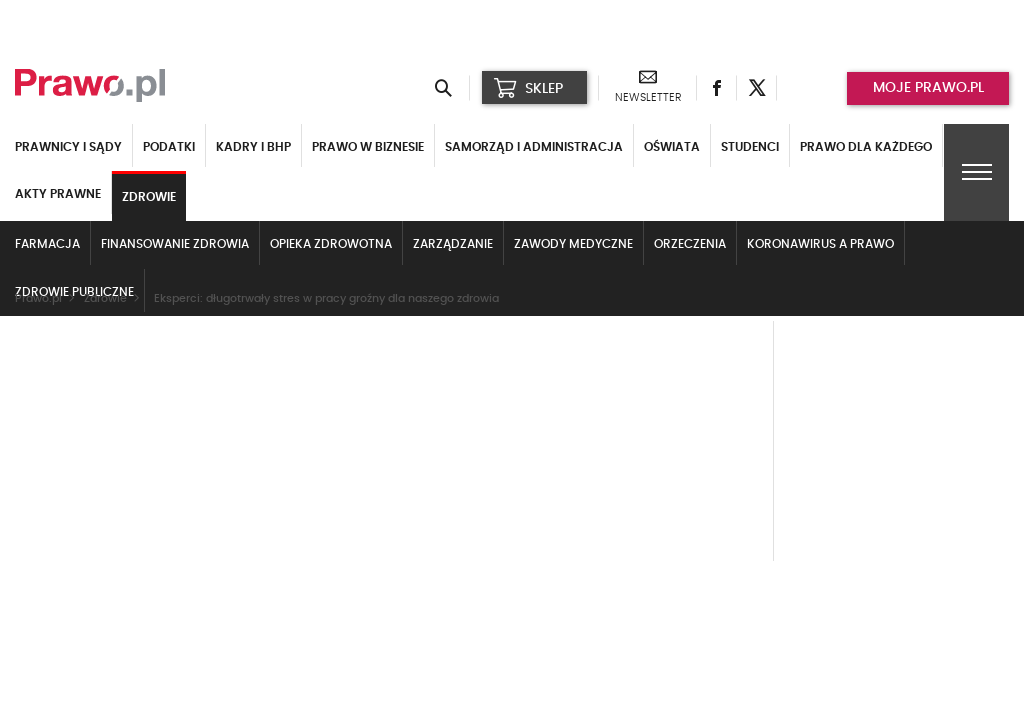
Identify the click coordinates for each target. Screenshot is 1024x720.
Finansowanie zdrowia (175, 244)
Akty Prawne (58, 194)
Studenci (750, 147)
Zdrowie (149, 197)
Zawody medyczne (573, 244)
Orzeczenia (690, 244)
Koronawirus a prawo (820, 244)
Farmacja (47, 244)
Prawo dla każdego (866, 147)
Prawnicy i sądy (68, 147)
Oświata (672, 147)
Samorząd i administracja (534, 147)
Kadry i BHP (253, 147)
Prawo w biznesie (368, 147)
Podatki (169, 147)
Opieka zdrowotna (331, 244)
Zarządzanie (453, 244)
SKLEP (528, 88)
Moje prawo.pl (928, 88)
